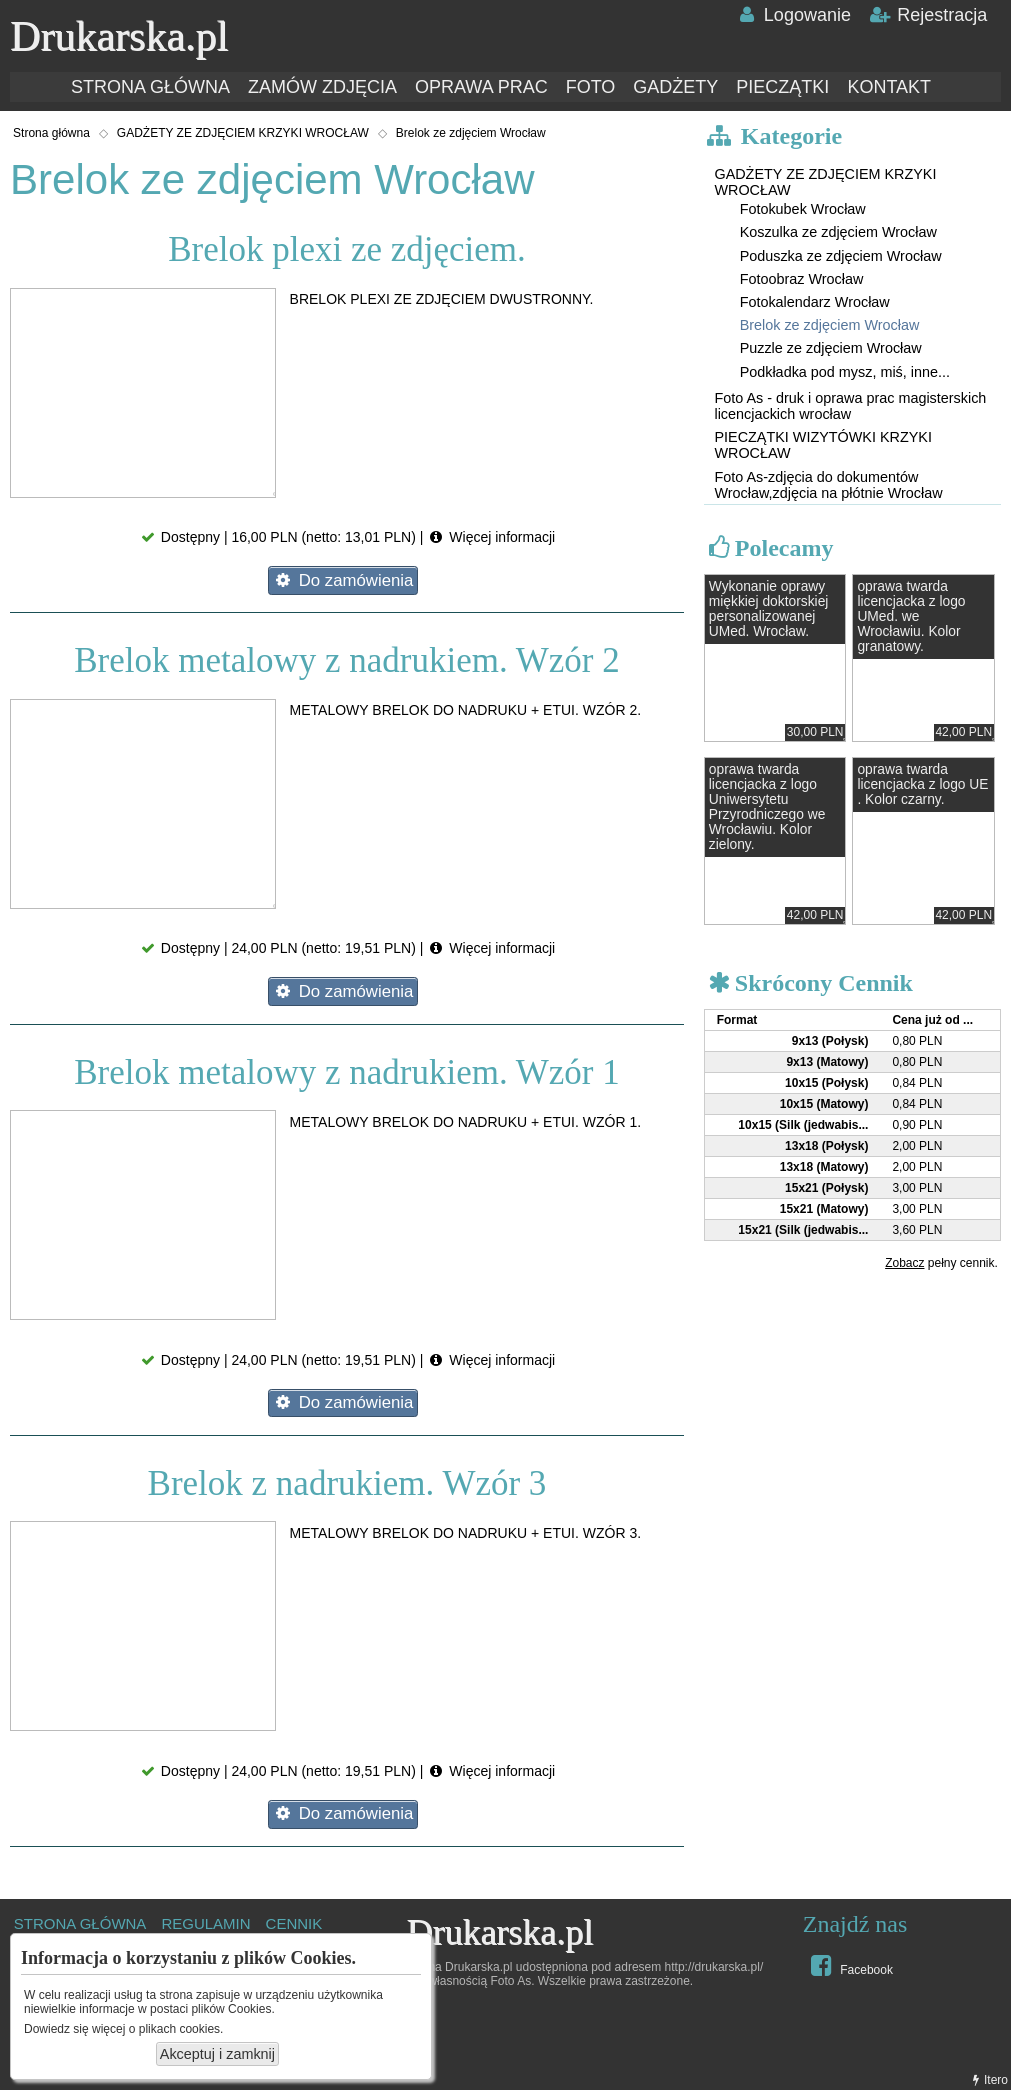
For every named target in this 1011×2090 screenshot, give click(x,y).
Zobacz (904, 1263)
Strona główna (51, 133)
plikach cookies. (181, 2029)
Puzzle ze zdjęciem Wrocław (831, 348)
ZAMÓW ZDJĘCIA (322, 87)
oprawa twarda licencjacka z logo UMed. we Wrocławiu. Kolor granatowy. (911, 616)
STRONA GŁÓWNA (150, 87)
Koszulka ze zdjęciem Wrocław (838, 232)
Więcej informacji (491, 537)
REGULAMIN (205, 1923)
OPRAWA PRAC (481, 87)
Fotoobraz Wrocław (802, 279)
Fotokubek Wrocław (803, 209)
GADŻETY (675, 87)
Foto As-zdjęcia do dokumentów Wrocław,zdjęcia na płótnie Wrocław (828, 485)
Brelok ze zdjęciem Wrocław (471, 133)
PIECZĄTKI (782, 87)
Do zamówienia (342, 580)
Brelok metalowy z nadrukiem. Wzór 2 (347, 660)
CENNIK (294, 1923)
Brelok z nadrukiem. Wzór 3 (347, 1483)
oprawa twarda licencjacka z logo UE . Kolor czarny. (922, 784)
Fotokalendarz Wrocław (815, 302)
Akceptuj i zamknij (217, 2054)
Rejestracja (928, 15)
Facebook (849, 1965)
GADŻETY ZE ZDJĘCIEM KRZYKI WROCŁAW (243, 133)
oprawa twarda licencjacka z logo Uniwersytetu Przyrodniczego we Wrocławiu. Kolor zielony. (767, 807)
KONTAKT (889, 87)
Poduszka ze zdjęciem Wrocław (841, 256)
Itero (988, 2080)
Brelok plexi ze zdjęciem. (347, 249)
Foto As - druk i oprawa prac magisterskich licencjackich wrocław (850, 406)
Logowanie (792, 15)
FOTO (591, 87)
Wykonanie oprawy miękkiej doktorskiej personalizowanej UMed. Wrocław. (769, 609)
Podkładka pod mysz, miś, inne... (845, 372)
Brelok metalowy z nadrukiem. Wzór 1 (347, 1072)
